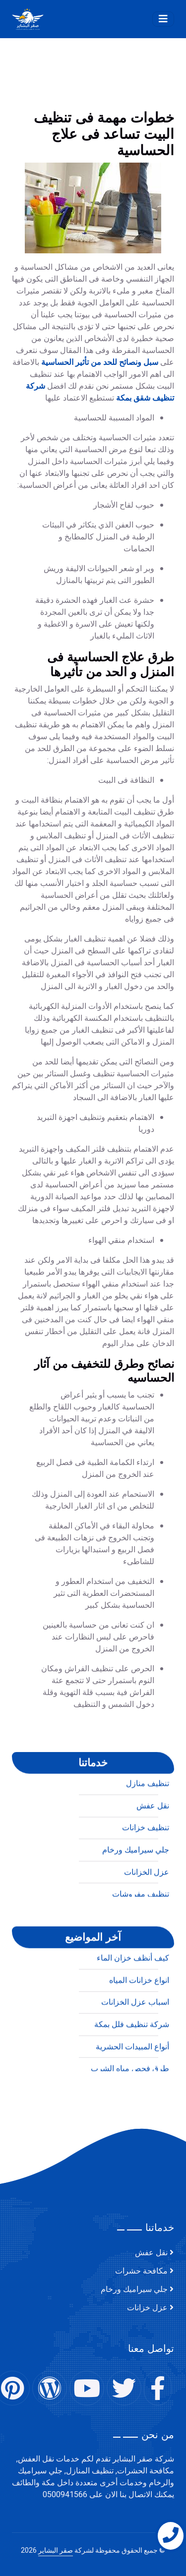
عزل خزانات (147, 2308)
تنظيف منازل (147, 2109)
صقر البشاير (55, 2550)
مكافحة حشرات (141, 2271)
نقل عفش (151, 2253)
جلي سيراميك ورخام (134, 2289)
